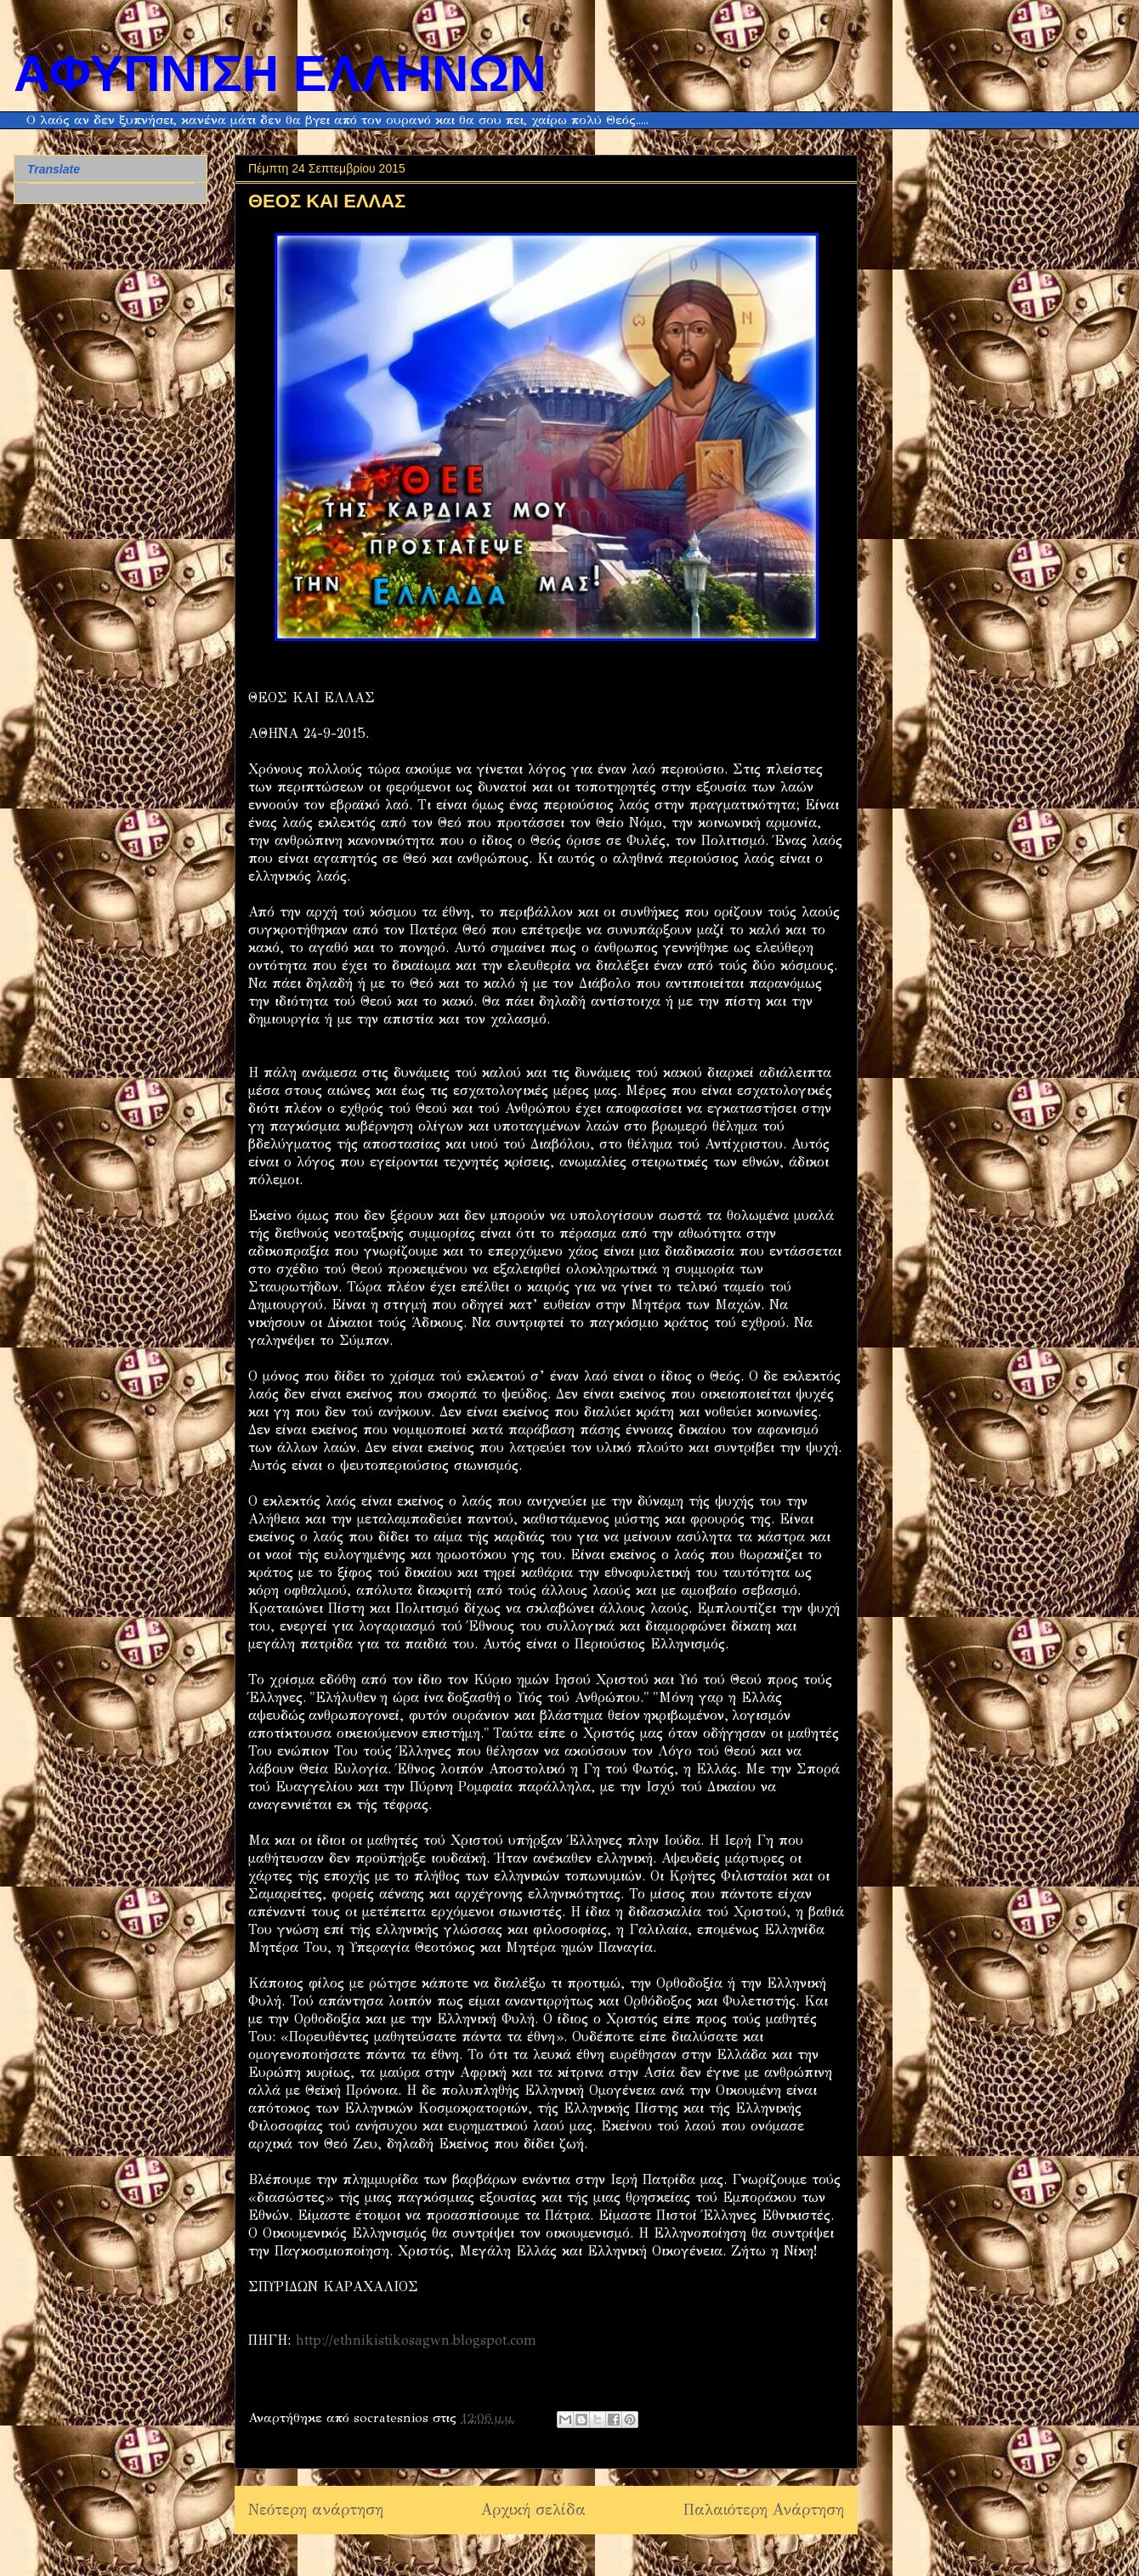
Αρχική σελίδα (533, 2509)
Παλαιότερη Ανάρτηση (763, 2509)
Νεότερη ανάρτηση (315, 2509)
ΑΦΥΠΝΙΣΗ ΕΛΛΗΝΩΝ (280, 73)
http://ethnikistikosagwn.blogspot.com (416, 2340)
